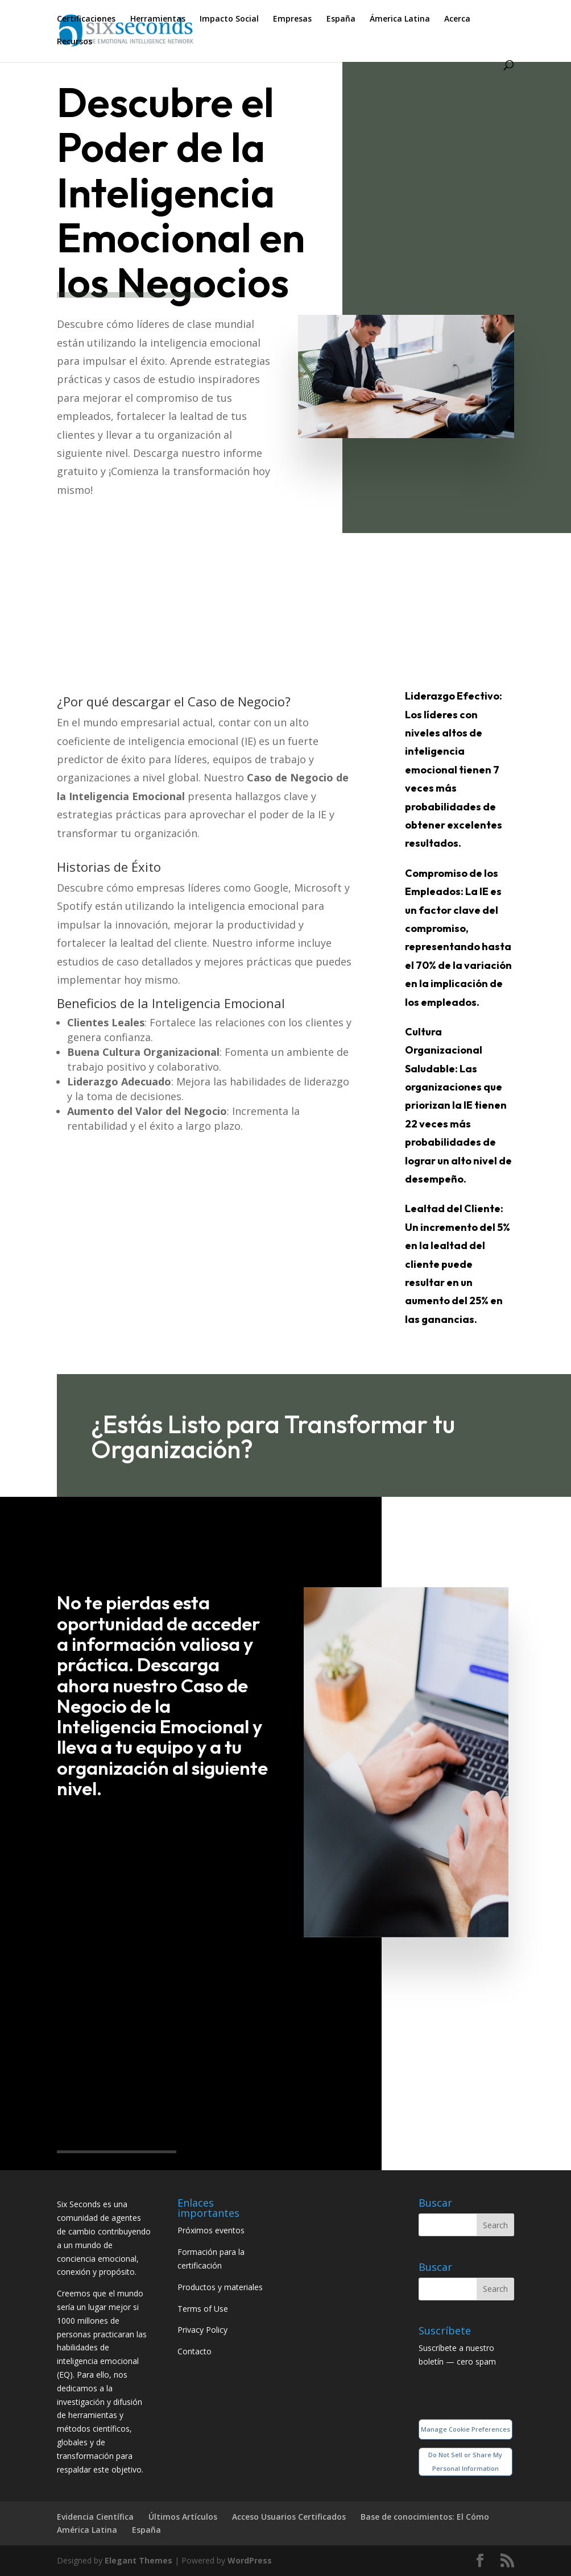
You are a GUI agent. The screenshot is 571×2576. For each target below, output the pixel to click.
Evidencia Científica (95, 2516)
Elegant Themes (138, 2560)
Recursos (74, 42)
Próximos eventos (211, 2230)
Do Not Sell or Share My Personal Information (465, 2461)
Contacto (194, 2351)
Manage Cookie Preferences (465, 2429)
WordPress (249, 2560)
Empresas (292, 19)
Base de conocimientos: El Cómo (425, 2516)
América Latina (87, 2529)
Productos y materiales (220, 2287)
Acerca (457, 19)
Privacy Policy (202, 2329)
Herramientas (157, 19)
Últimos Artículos (182, 2516)
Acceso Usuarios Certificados (289, 2516)
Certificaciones (86, 19)
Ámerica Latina (400, 19)
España (340, 19)
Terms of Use (202, 2308)
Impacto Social (229, 19)
